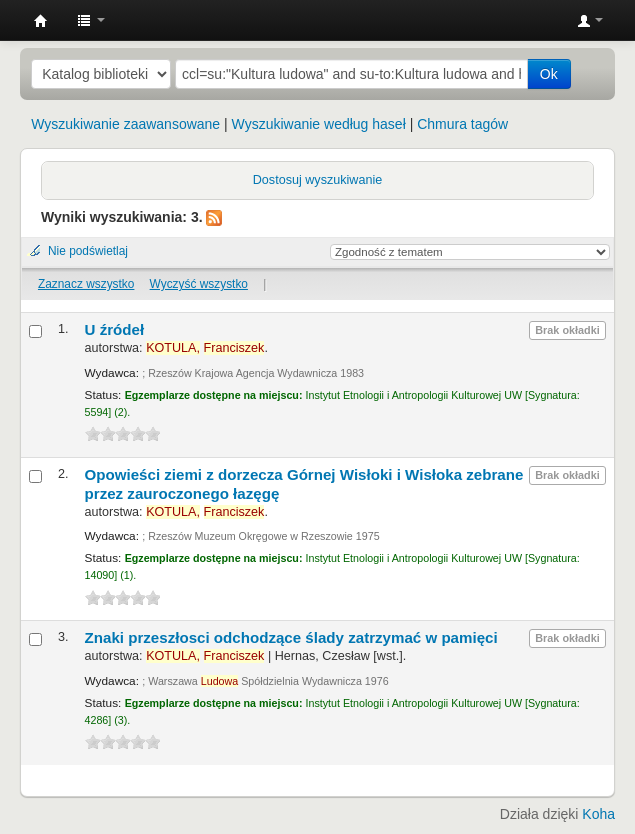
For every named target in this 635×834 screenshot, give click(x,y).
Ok (549, 74)
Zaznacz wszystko (86, 284)
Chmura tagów (462, 124)
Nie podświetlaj (88, 251)
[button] (91, 20)
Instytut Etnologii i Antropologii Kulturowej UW (41, 21)
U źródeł (115, 329)
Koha (598, 814)
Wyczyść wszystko (199, 284)
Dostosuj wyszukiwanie (318, 180)
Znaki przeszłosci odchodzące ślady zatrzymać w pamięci (291, 637)
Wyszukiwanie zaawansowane (125, 124)
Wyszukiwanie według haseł (319, 124)
